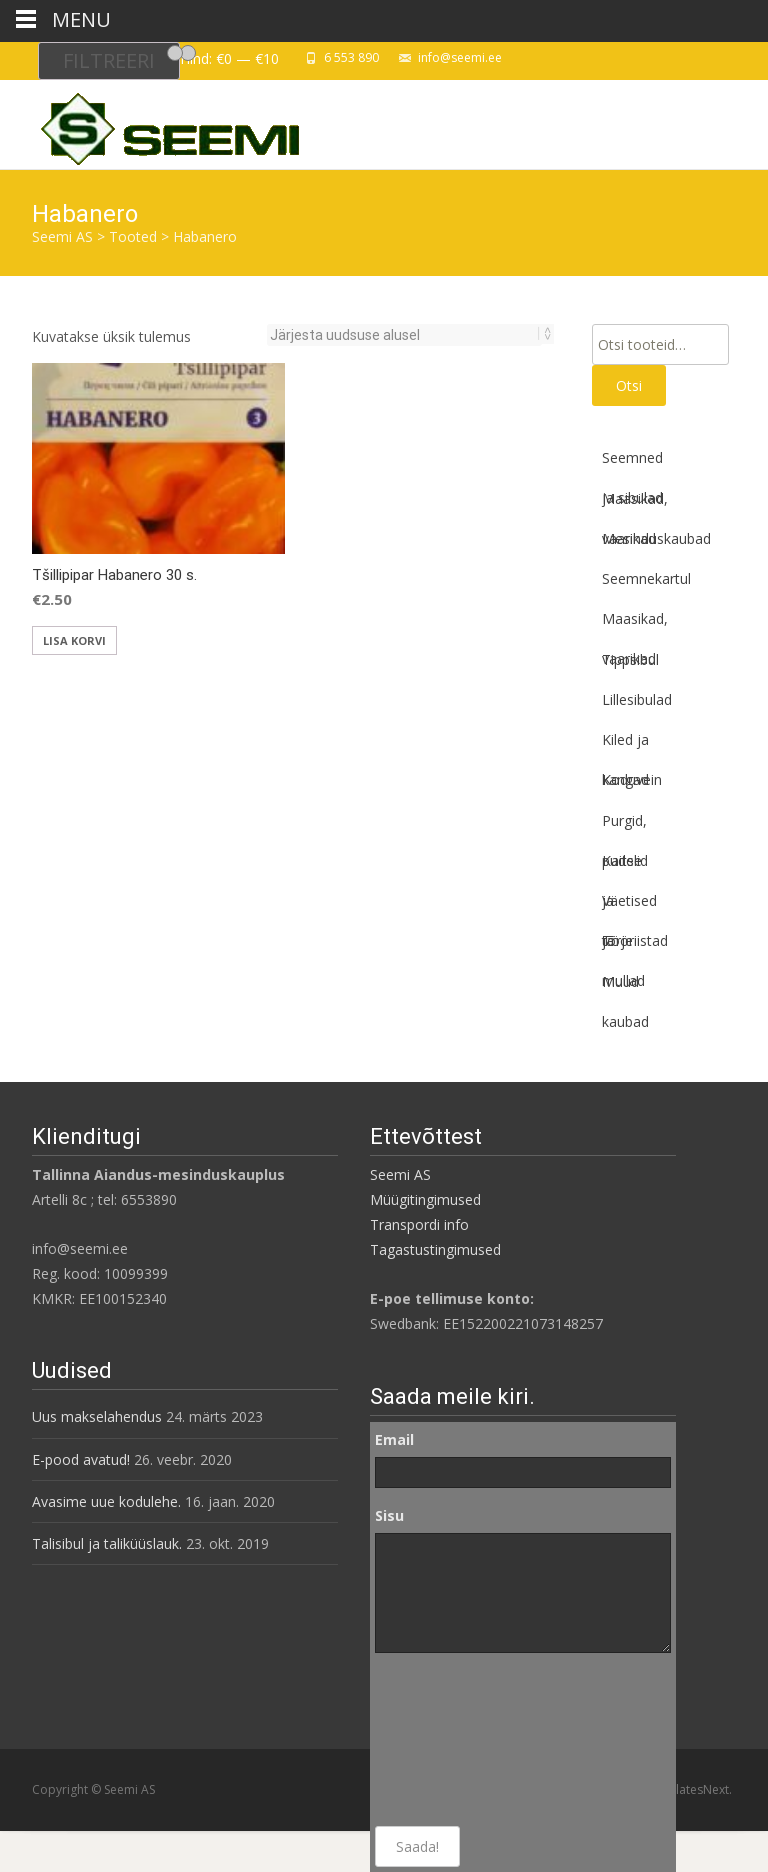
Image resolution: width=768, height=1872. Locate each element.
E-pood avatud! (81, 1459)
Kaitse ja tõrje (622, 866)
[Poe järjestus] (404, 335)
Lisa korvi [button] (74, 640)
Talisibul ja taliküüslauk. (107, 1543)
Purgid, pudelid (625, 826)
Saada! (417, 1846)
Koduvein (632, 779)
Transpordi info (419, 1224)
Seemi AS (400, 1174)
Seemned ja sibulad (632, 463)
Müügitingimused (425, 1199)
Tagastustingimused (435, 1249)
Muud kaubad (625, 987)
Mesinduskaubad (656, 538)
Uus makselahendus (97, 1416)
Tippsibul (630, 659)
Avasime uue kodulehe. (106, 1501)
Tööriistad (635, 940)
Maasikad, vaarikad (635, 504)
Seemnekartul (646, 578)
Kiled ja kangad (625, 745)
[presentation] (457, 1740)
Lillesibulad (637, 699)
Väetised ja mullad (629, 906)
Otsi (629, 385)
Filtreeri (109, 60)
